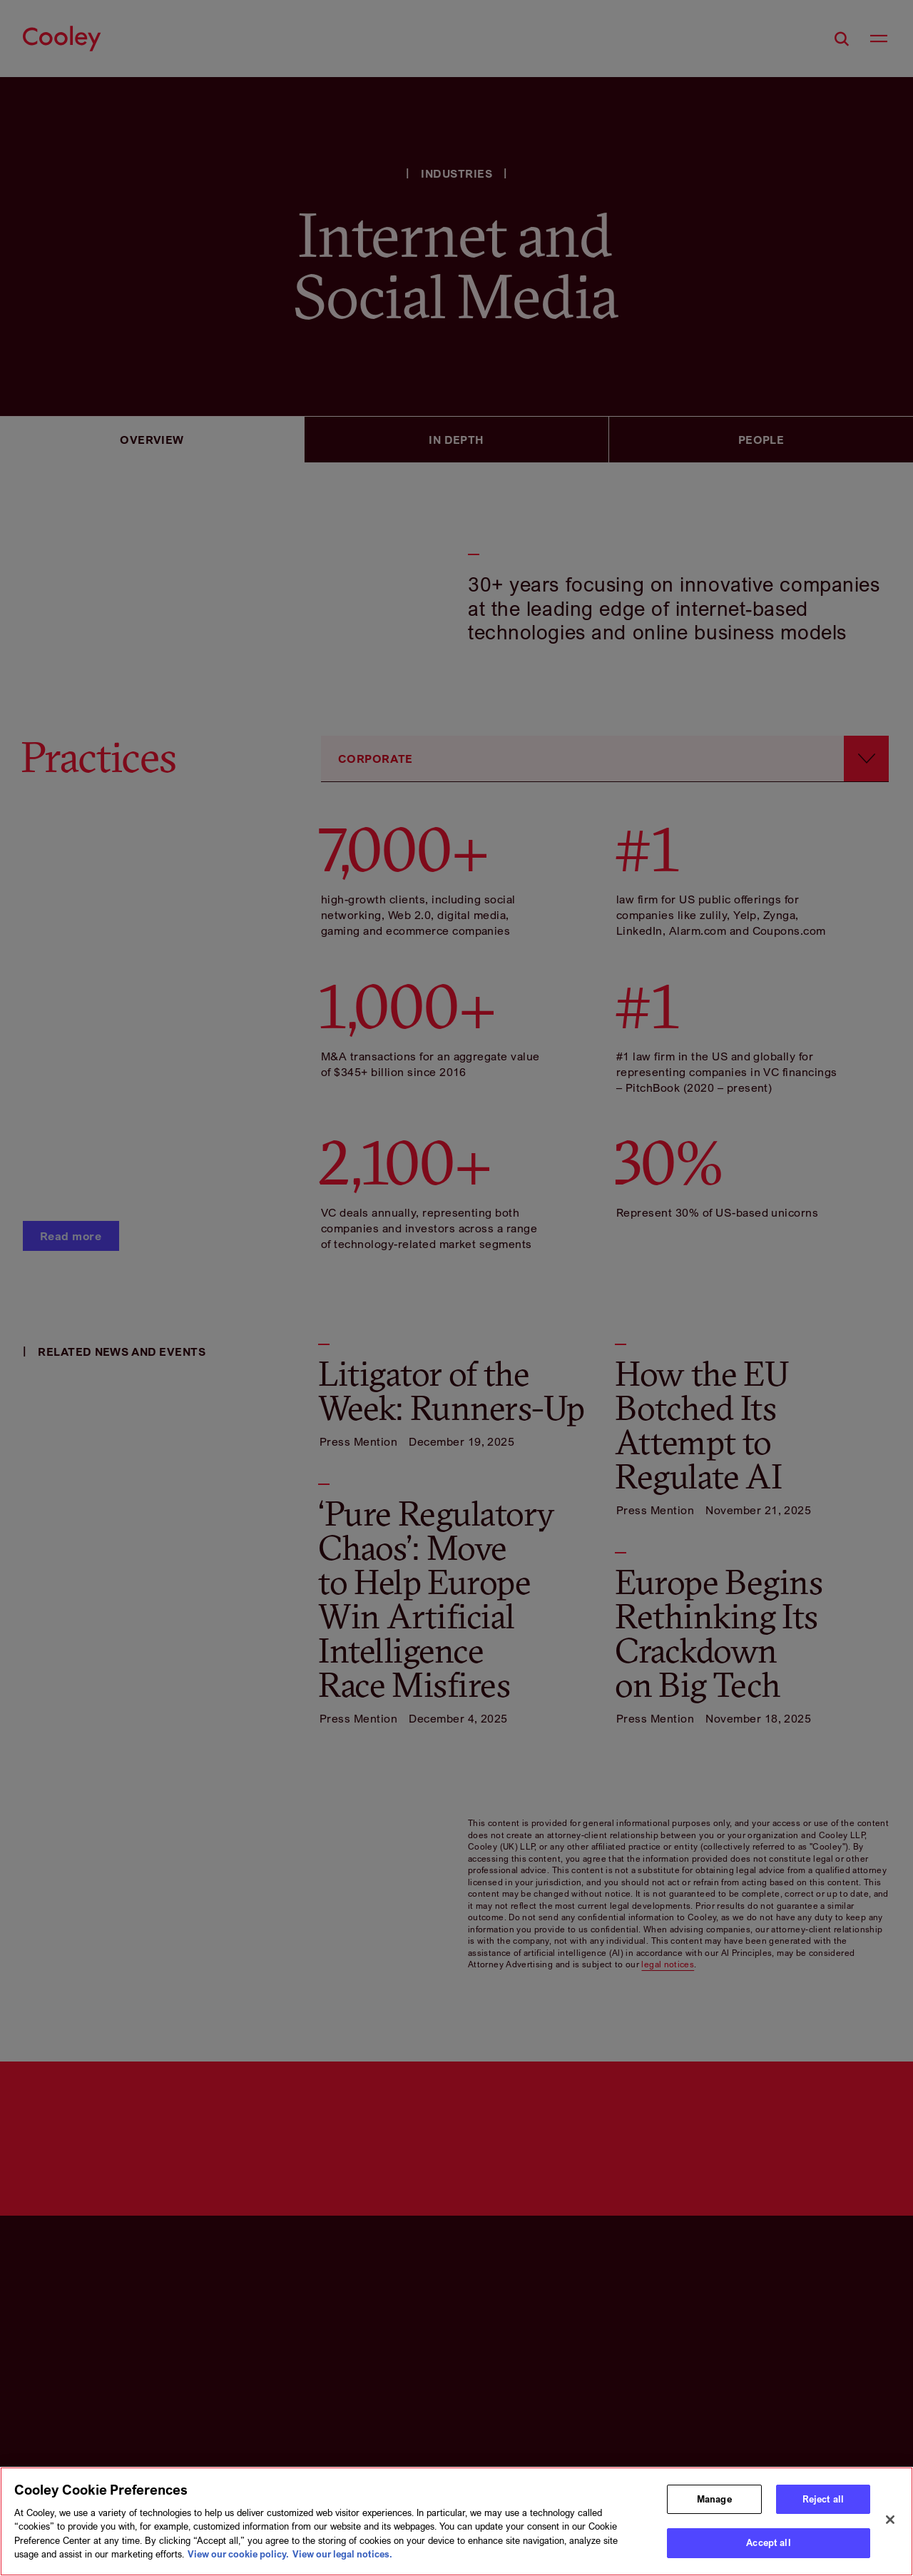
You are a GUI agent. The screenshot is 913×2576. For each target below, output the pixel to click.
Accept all (768, 2544)
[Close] (890, 2521)
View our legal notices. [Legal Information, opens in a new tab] (342, 2556)
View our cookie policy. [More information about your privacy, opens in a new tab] (238, 2556)
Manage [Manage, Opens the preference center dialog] (714, 2501)
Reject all (823, 2501)
